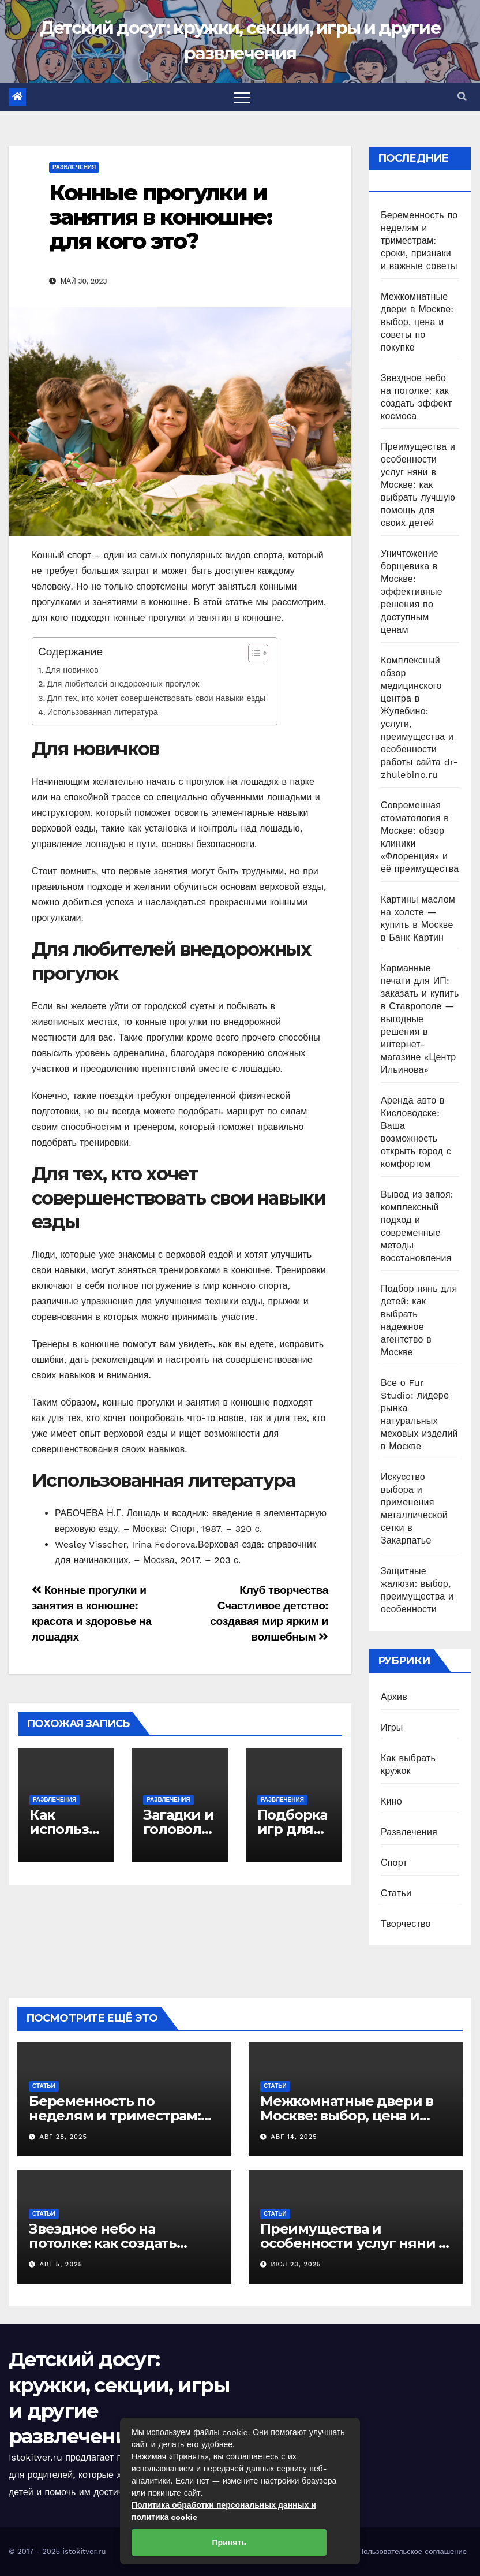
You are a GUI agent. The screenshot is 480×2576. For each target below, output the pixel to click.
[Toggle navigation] (241, 97)
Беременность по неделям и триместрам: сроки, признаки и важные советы (419, 240)
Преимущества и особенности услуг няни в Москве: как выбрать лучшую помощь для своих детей (418, 484)
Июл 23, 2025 (296, 2264)
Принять (229, 2542)
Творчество (406, 1923)
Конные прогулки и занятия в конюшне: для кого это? (160, 217)
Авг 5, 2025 (61, 2264)
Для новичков (72, 670)
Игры (392, 1727)
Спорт (394, 1862)
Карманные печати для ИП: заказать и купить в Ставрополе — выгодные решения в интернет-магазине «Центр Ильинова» (420, 1019)
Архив (394, 1696)
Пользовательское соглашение (412, 2551)
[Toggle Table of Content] (252, 653)
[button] (462, 96)
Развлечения (74, 167)
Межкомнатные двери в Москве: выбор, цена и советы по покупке (417, 322)
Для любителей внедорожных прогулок (123, 684)
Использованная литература (102, 712)
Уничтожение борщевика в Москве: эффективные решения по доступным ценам (411, 591)
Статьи (396, 1893)
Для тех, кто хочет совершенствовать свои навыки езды (156, 698)
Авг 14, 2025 (294, 2137)
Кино (391, 1801)
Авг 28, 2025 (63, 2137)
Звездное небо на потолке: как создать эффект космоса (103, 2243)
